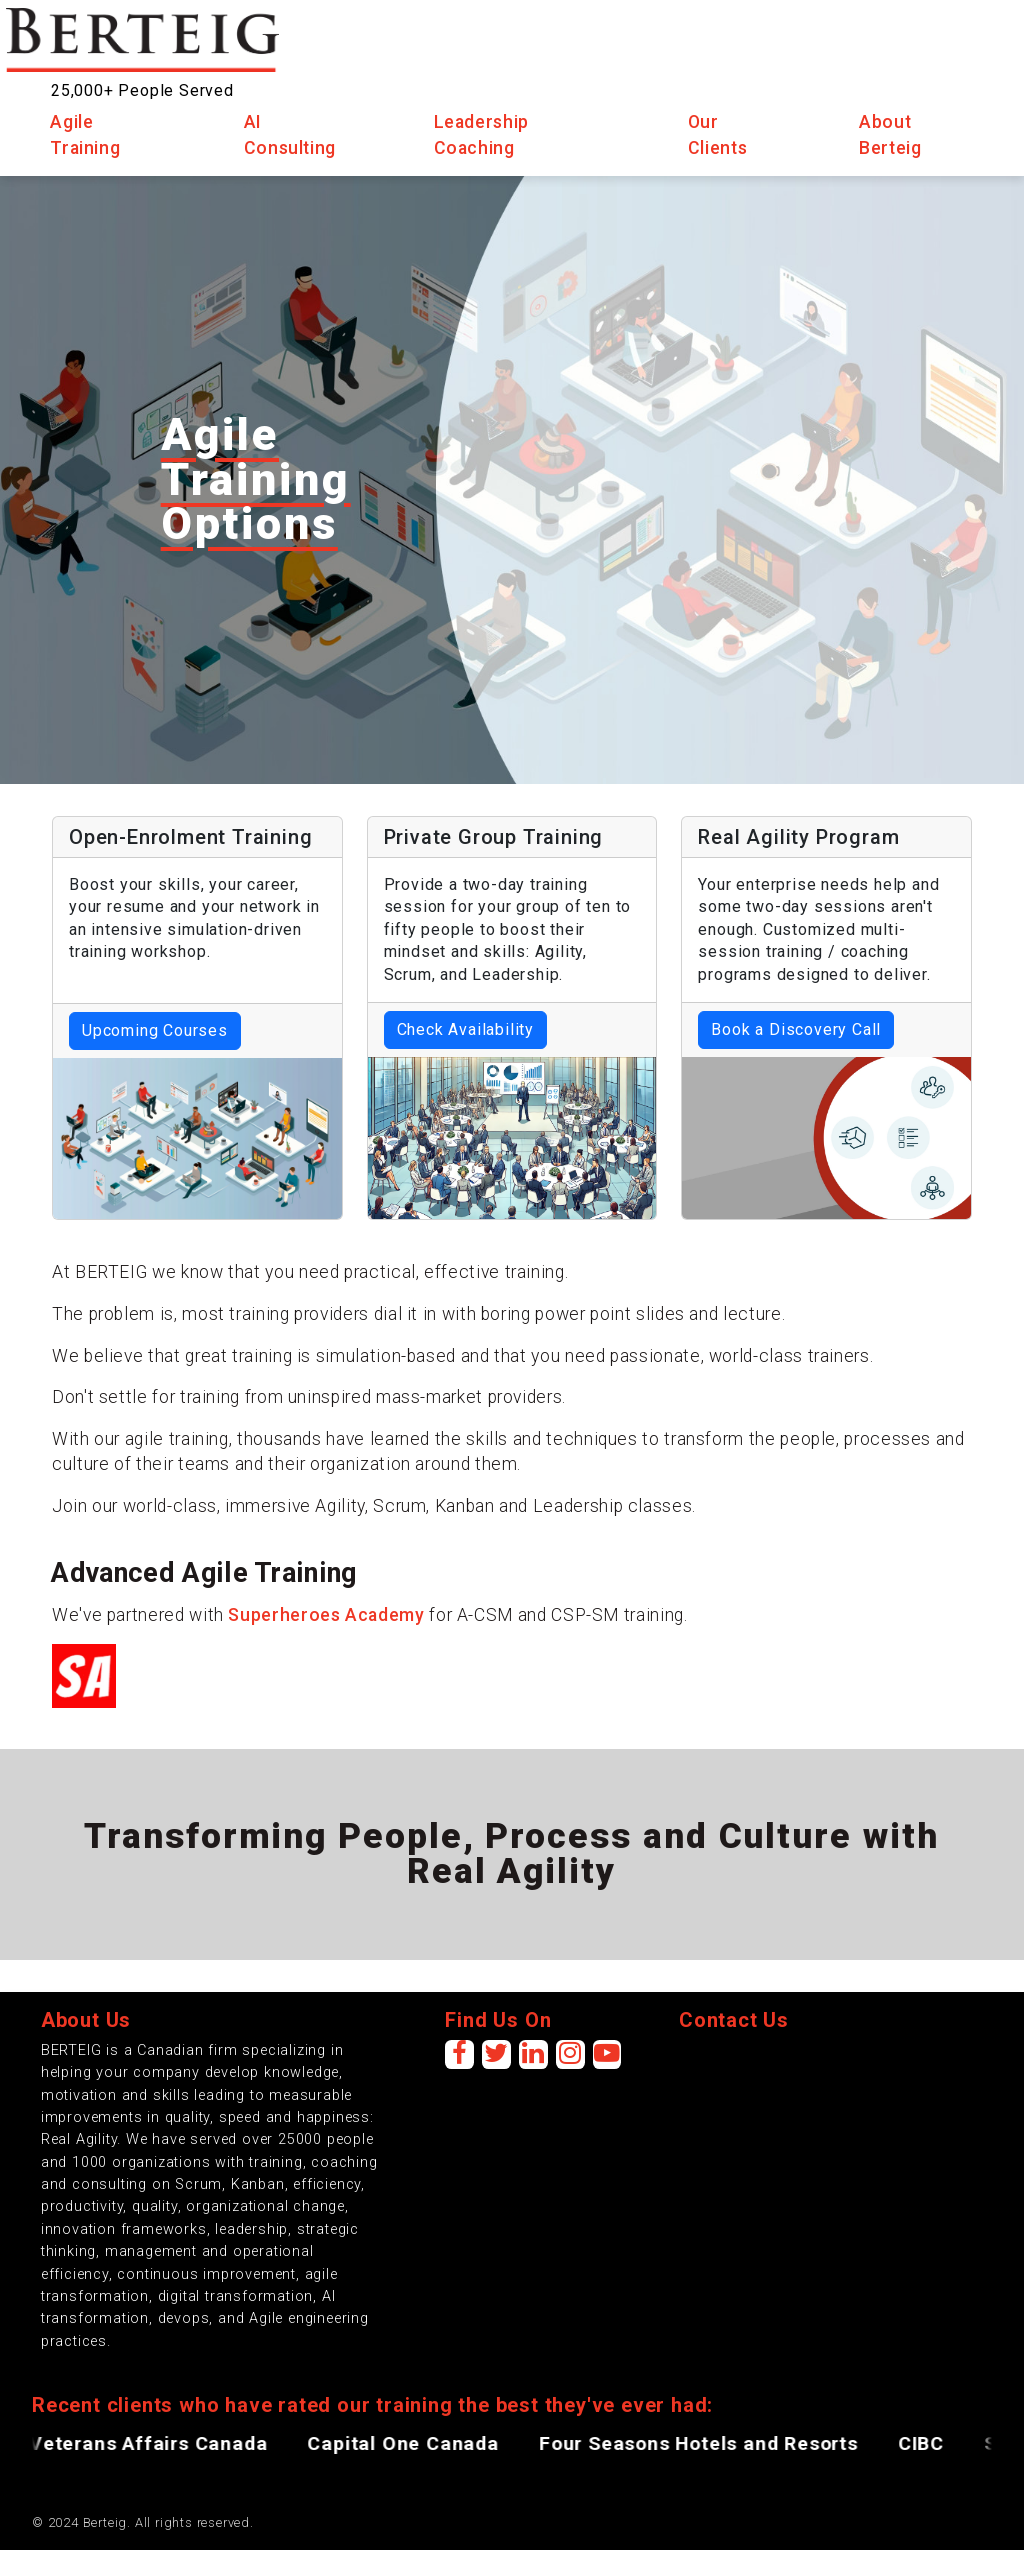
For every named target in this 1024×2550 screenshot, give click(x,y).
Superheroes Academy (326, 1615)
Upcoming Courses (155, 1030)
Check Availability (465, 1029)
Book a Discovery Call (796, 1029)
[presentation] (831, 2079)
